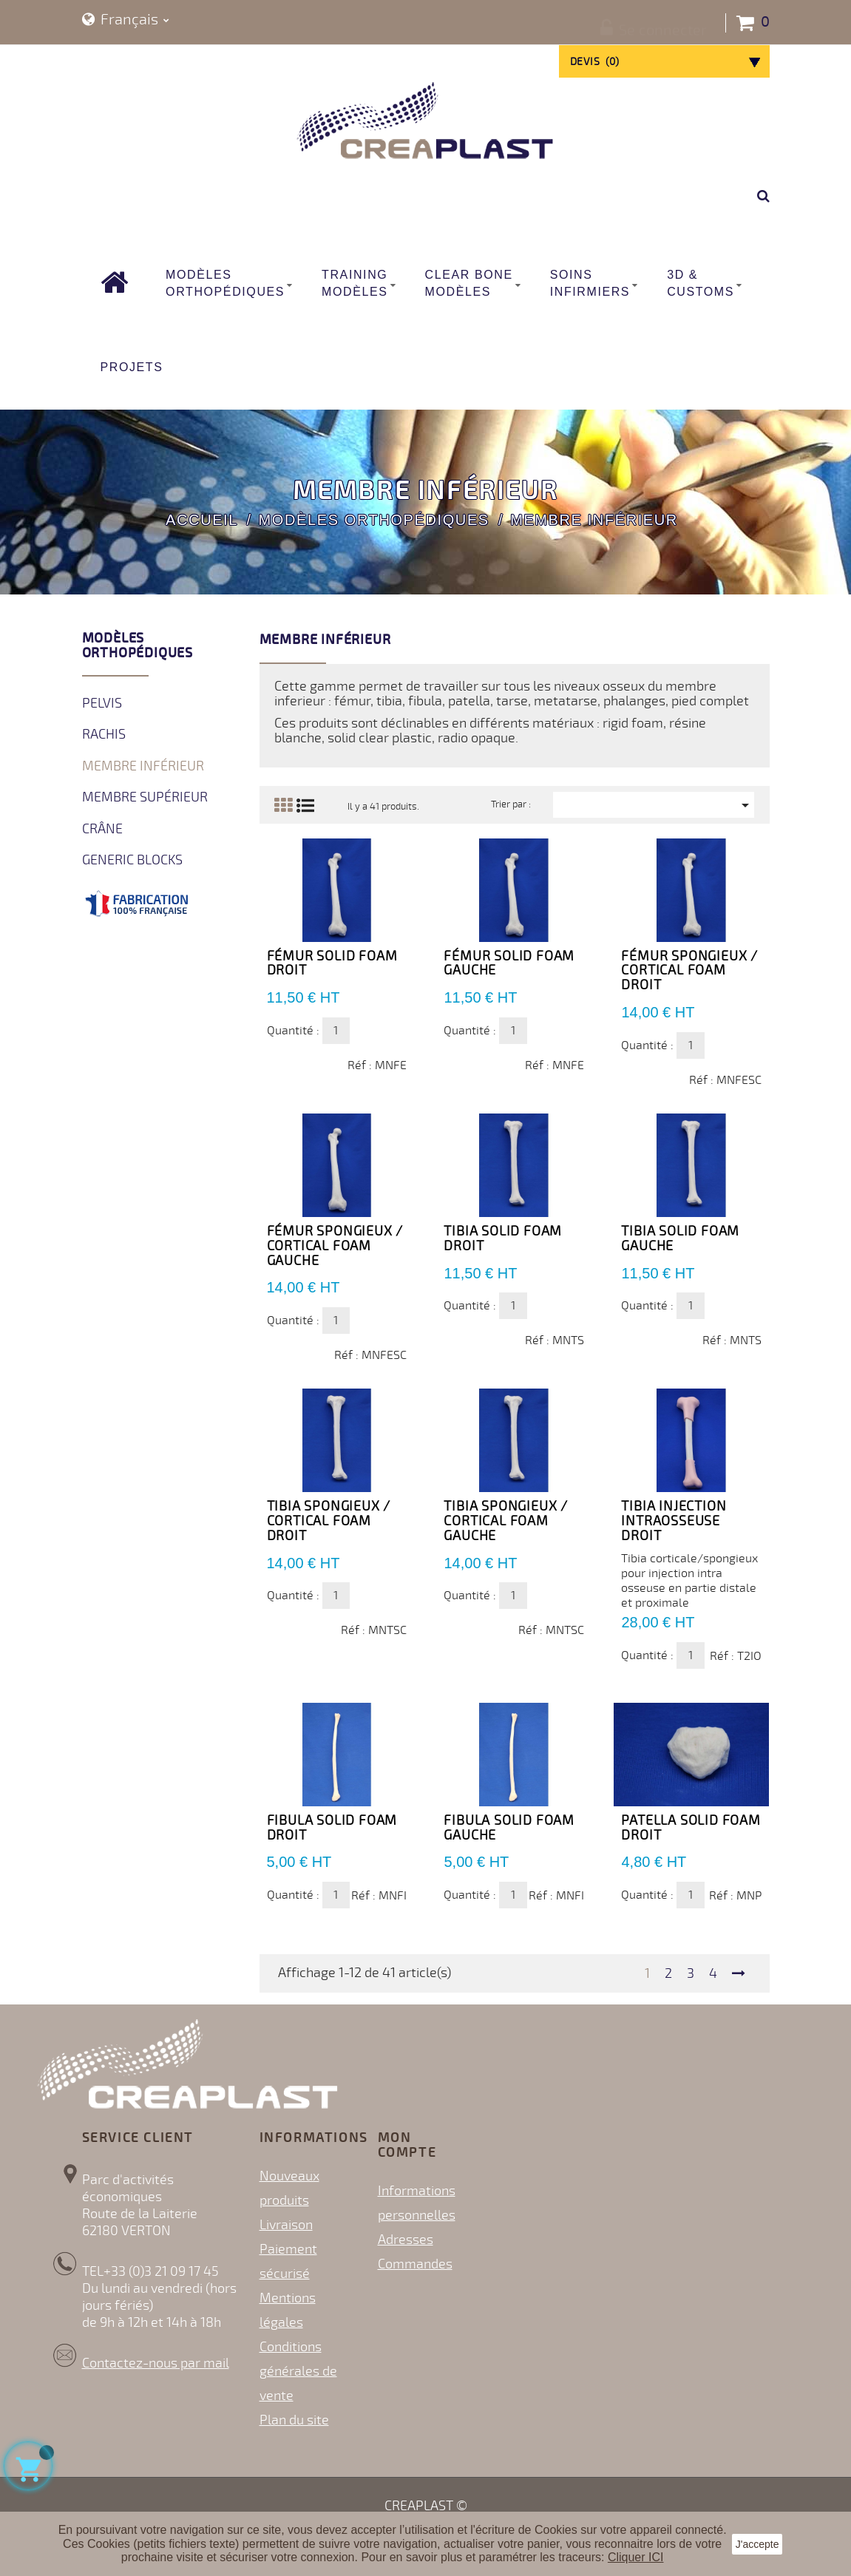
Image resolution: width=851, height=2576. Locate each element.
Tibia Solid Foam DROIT (503, 1238)
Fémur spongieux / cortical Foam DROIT (689, 971)
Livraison (286, 2225)
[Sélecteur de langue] (125, 20)
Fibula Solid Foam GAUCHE (509, 1827)
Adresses (405, 2239)
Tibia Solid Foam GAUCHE (680, 1238)
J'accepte (757, 2544)
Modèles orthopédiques (137, 645)
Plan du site (294, 2420)
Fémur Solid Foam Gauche (509, 963)
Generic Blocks (132, 860)
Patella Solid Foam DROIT (690, 1827)
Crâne (102, 829)
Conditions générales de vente (298, 2371)
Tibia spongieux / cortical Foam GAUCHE (506, 1521)
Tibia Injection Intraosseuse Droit (673, 1521)
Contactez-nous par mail (155, 2363)
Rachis (104, 734)
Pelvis (102, 703)
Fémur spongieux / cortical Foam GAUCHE (335, 1246)
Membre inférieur (143, 766)
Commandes (415, 2264)
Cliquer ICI (636, 2557)
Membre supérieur (145, 797)
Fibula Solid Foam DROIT (332, 1827)
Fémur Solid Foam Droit (332, 963)
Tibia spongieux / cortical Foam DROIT (329, 1521)
